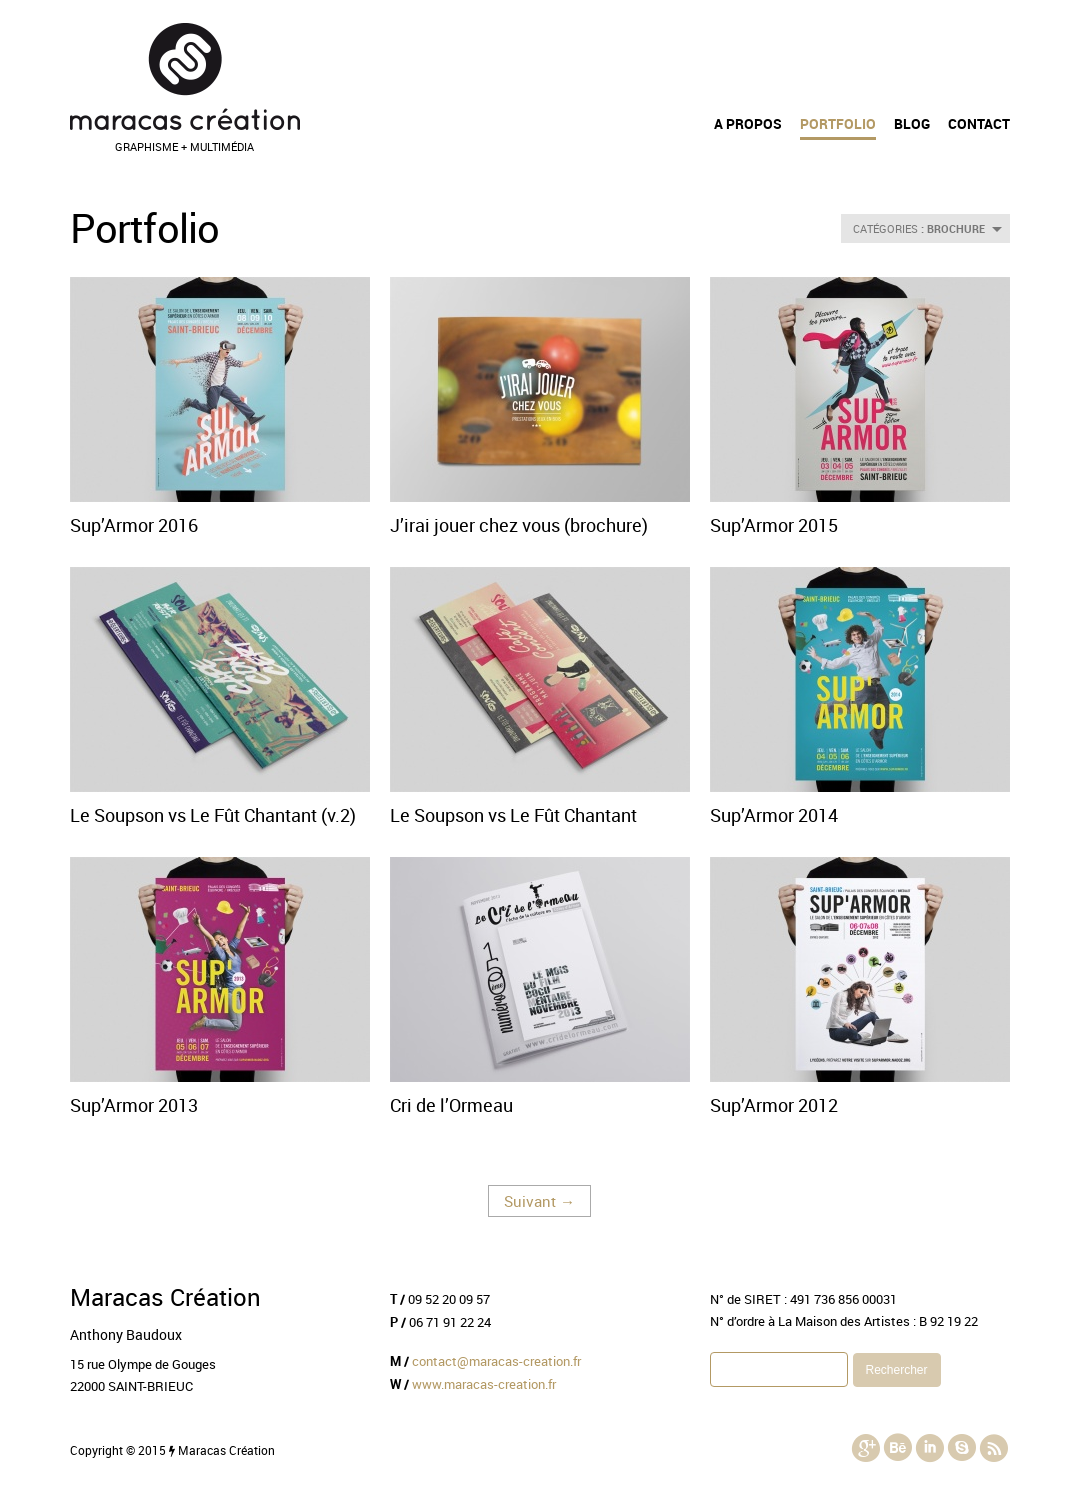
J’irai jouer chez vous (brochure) (519, 525)
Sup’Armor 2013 (134, 1105)
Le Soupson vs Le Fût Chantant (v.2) (213, 815)
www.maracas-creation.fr (484, 1384)
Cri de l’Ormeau (451, 1105)
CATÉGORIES (927, 228)
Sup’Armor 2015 (774, 525)
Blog (912, 124)
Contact (979, 124)
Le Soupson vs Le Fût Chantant (513, 815)
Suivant (539, 1201)
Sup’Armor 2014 (774, 815)
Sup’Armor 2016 (134, 525)
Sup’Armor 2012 (774, 1105)
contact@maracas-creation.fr (496, 1361)
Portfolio (838, 124)
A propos (748, 124)
